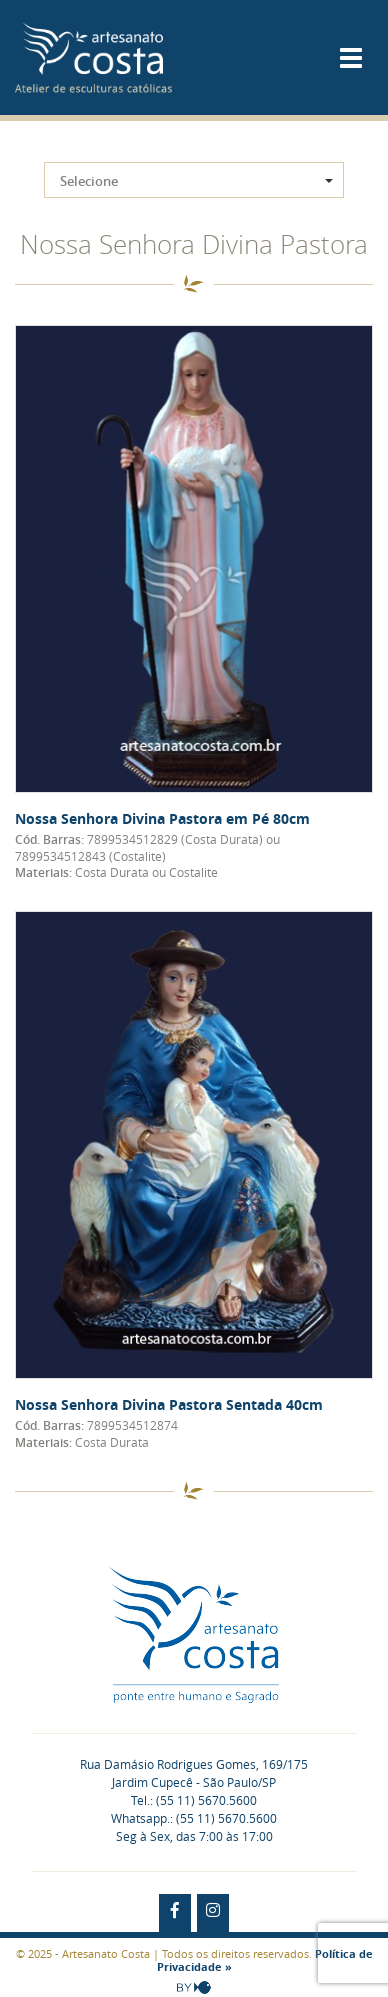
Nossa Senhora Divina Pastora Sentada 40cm (169, 1404)
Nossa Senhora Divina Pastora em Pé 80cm (162, 818)
